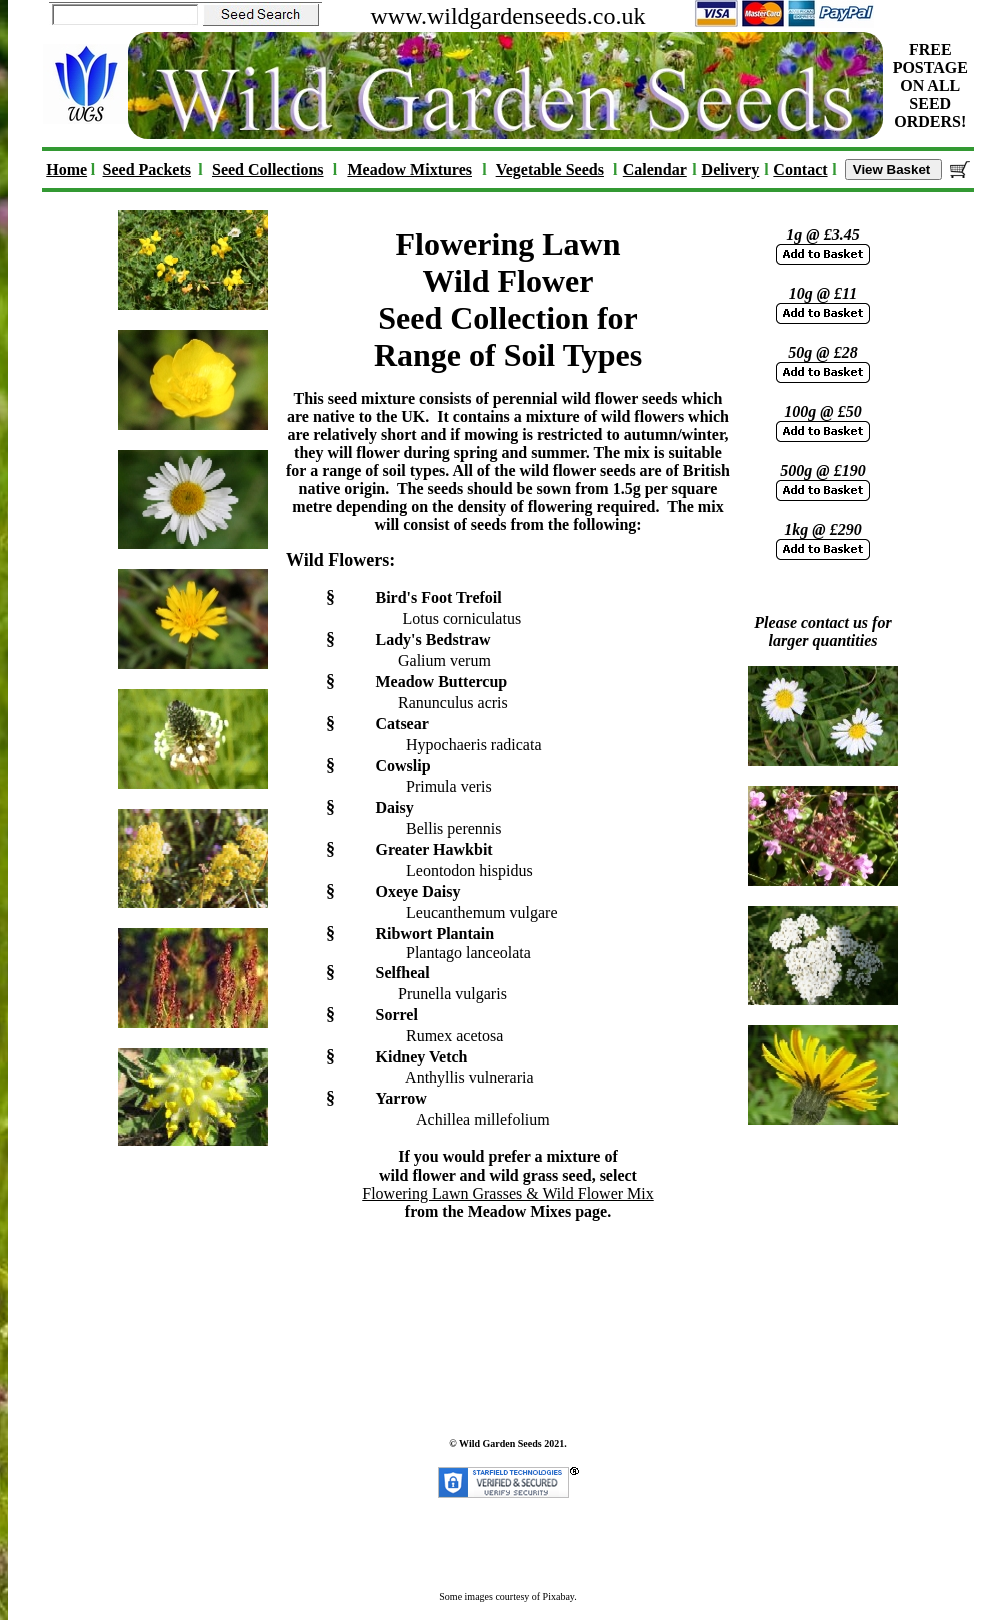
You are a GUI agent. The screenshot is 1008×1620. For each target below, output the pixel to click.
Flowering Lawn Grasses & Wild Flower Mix (507, 1193)
